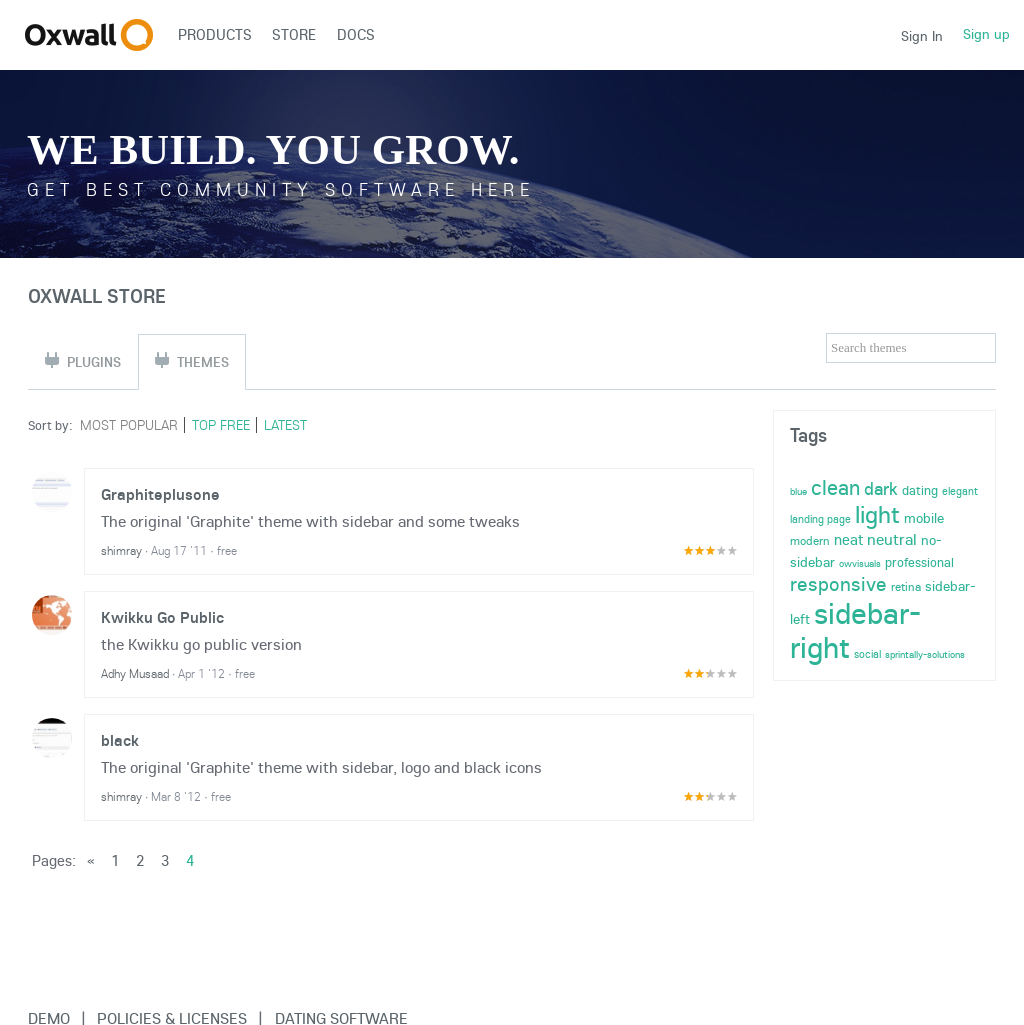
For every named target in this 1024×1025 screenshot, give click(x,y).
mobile (924, 518)
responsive (838, 583)
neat (848, 539)
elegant (960, 491)
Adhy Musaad (135, 673)
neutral (892, 539)
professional (919, 562)
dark (881, 488)
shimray (121, 550)
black (120, 740)
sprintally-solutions (925, 654)
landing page (820, 519)
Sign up (986, 34)
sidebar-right (855, 630)
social (867, 654)
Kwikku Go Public (162, 617)
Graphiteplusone (160, 494)
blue (798, 491)
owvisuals (860, 563)
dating (920, 490)
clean (835, 487)
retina (906, 586)
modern (810, 540)
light (877, 514)
